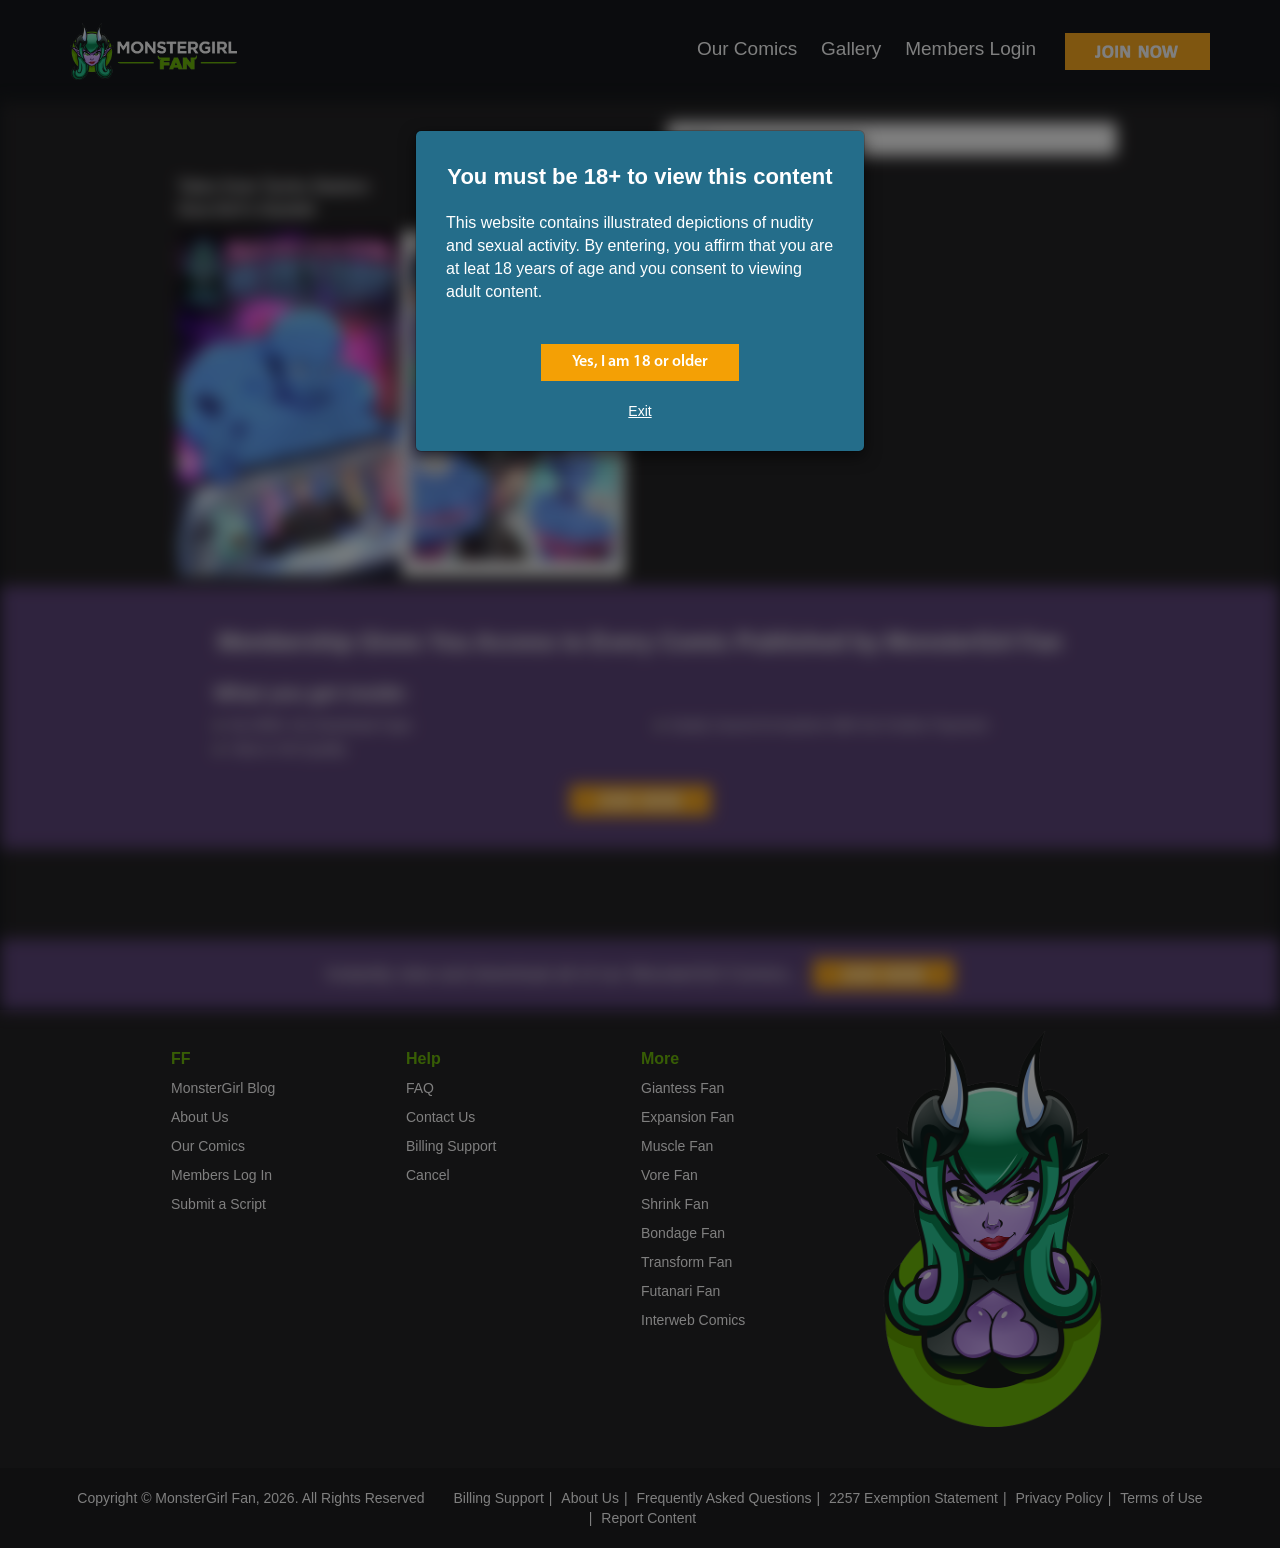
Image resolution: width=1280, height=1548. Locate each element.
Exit (639, 411)
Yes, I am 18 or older (640, 362)
